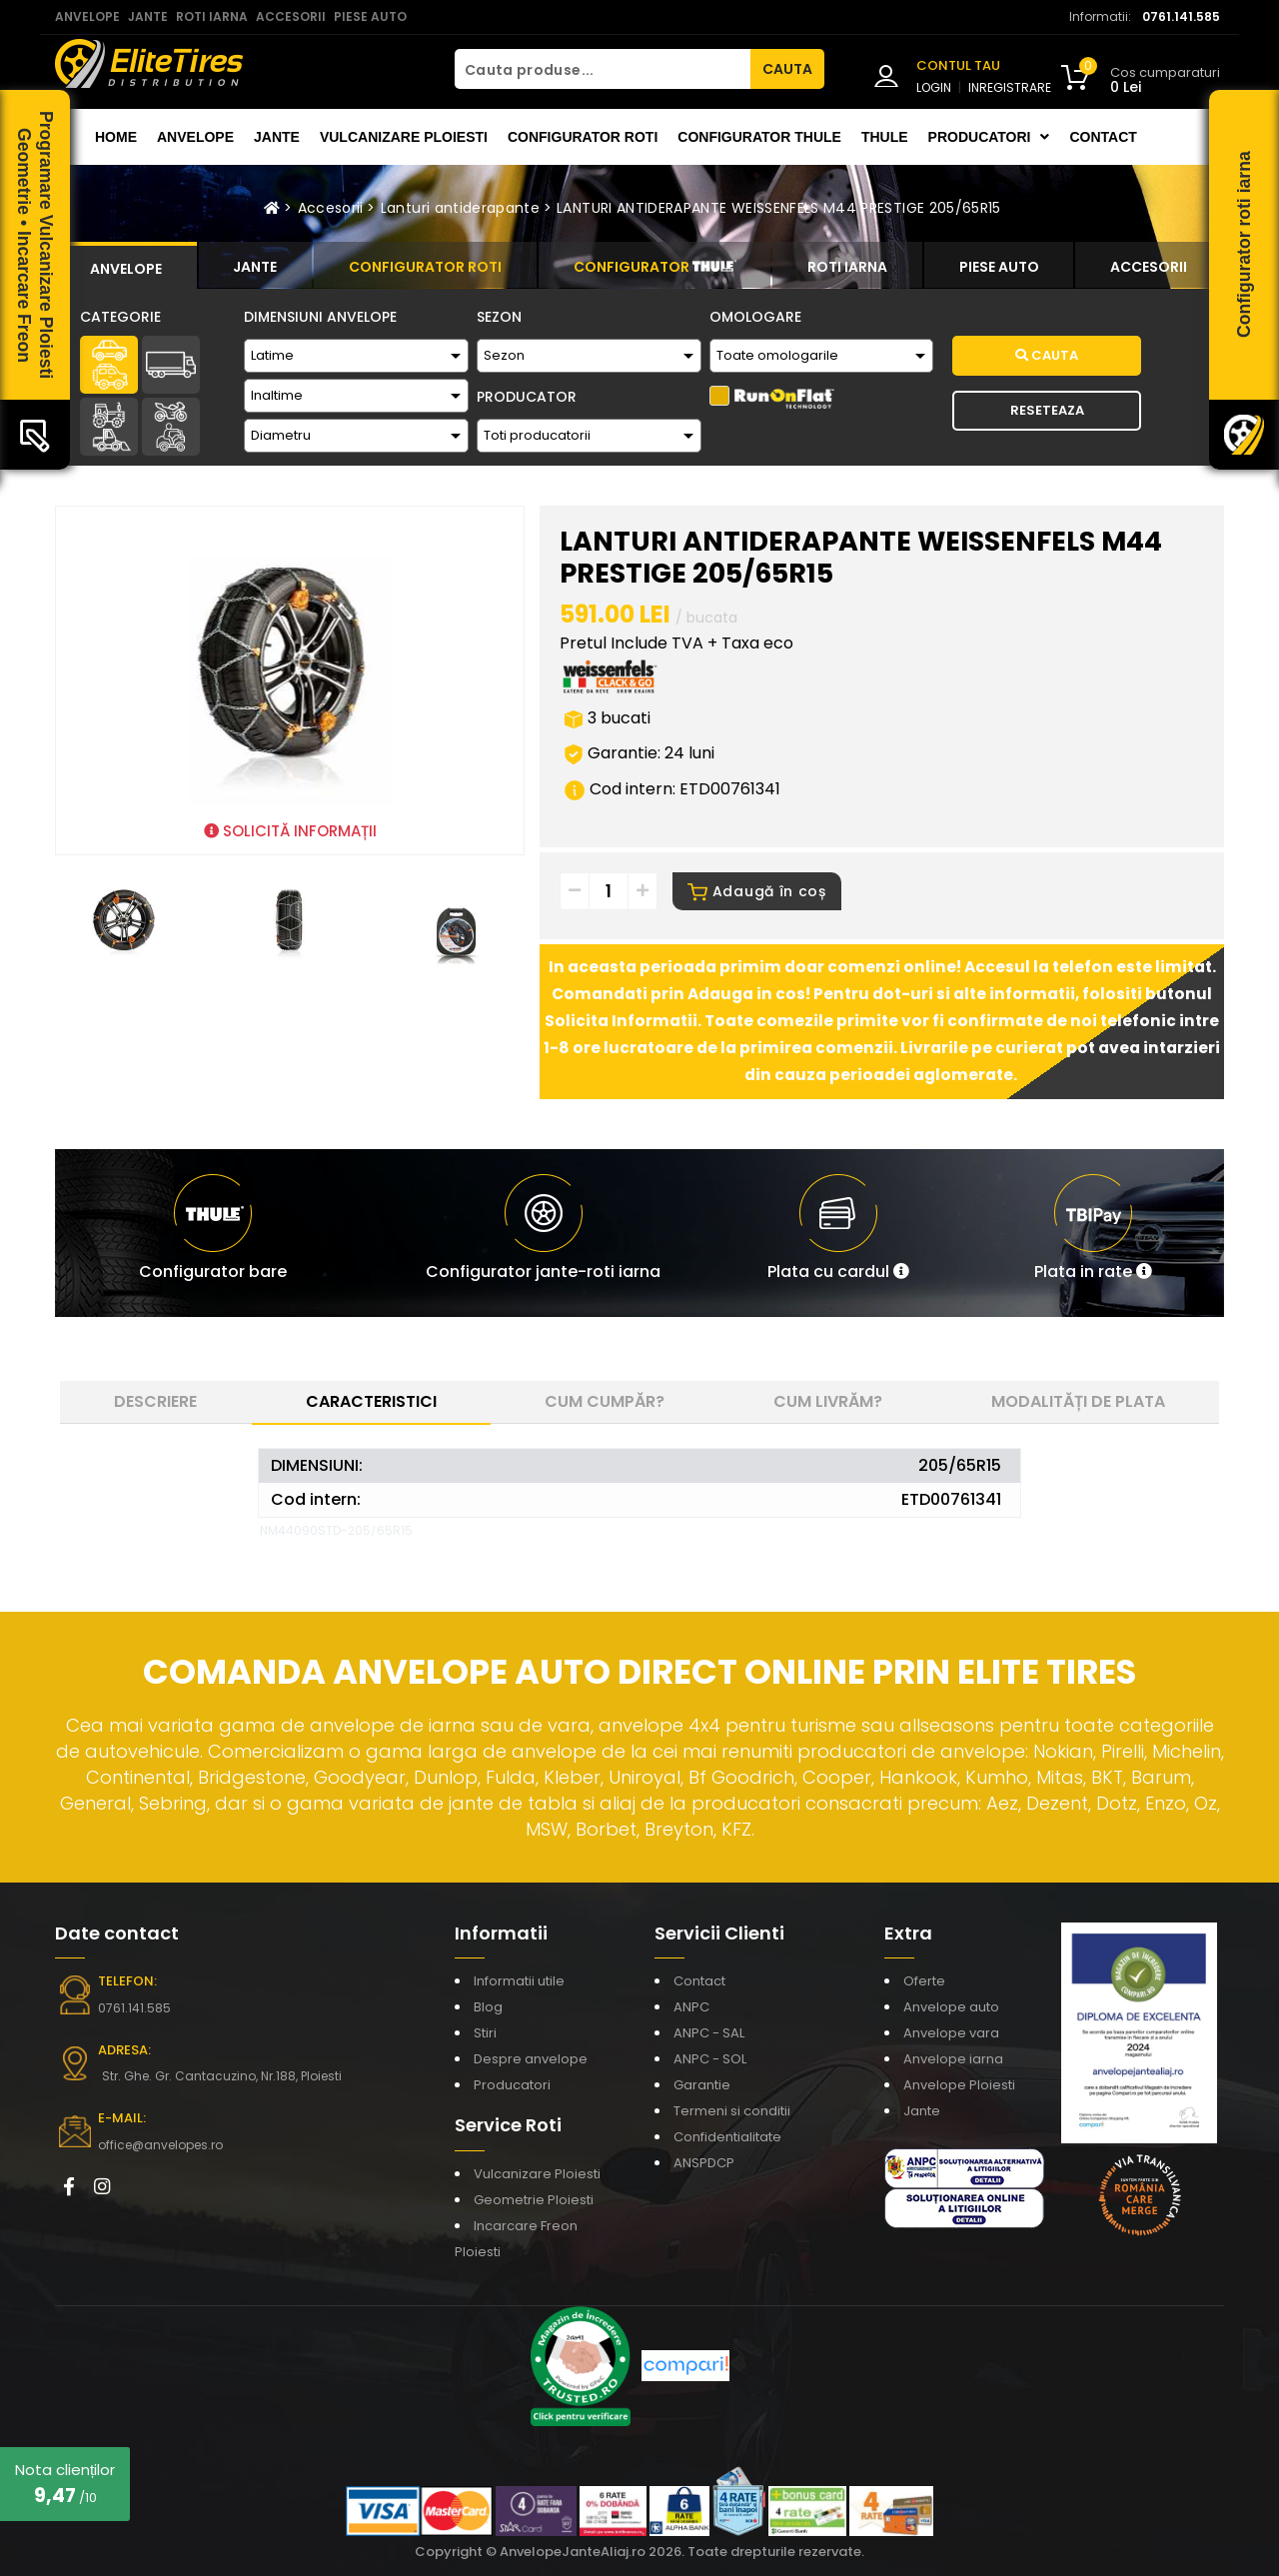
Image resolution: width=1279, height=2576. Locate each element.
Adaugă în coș (756, 891)
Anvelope (195, 137)
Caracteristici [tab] (371, 1401)
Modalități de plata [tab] (1078, 1401)
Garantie (701, 2084)
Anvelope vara (951, 2032)
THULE (884, 137)
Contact (1102, 137)
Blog (488, 2006)
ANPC (691, 2006)
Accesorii (331, 208)
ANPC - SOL (709, 2058)
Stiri (485, 2032)
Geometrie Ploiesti (534, 2199)
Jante (277, 137)
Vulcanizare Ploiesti (404, 137)
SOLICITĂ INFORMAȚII (290, 830)
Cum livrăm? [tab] (827, 1401)
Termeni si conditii (731, 2110)
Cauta (1046, 355)
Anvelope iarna (953, 2058)
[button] (838, 1233)
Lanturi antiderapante (460, 208)
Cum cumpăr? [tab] (604, 1401)
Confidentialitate (727, 2136)
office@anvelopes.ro (160, 2144)
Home (116, 137)
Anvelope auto (951, 2006)
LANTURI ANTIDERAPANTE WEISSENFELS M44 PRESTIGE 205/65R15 (779, 208)
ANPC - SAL (708, 2032)
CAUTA (787, 69)
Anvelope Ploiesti (959, 2084)
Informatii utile (519, 1980)
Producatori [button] (989, 137)
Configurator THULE (759, 137)
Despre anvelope (531, 2058)
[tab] (126, 266)
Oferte (924, 1980)
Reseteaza (1047, 410)
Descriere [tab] (155, 1401)
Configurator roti (582, 137)
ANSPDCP (703, 2162)
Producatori (512, 2084)
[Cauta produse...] (602, 69)
